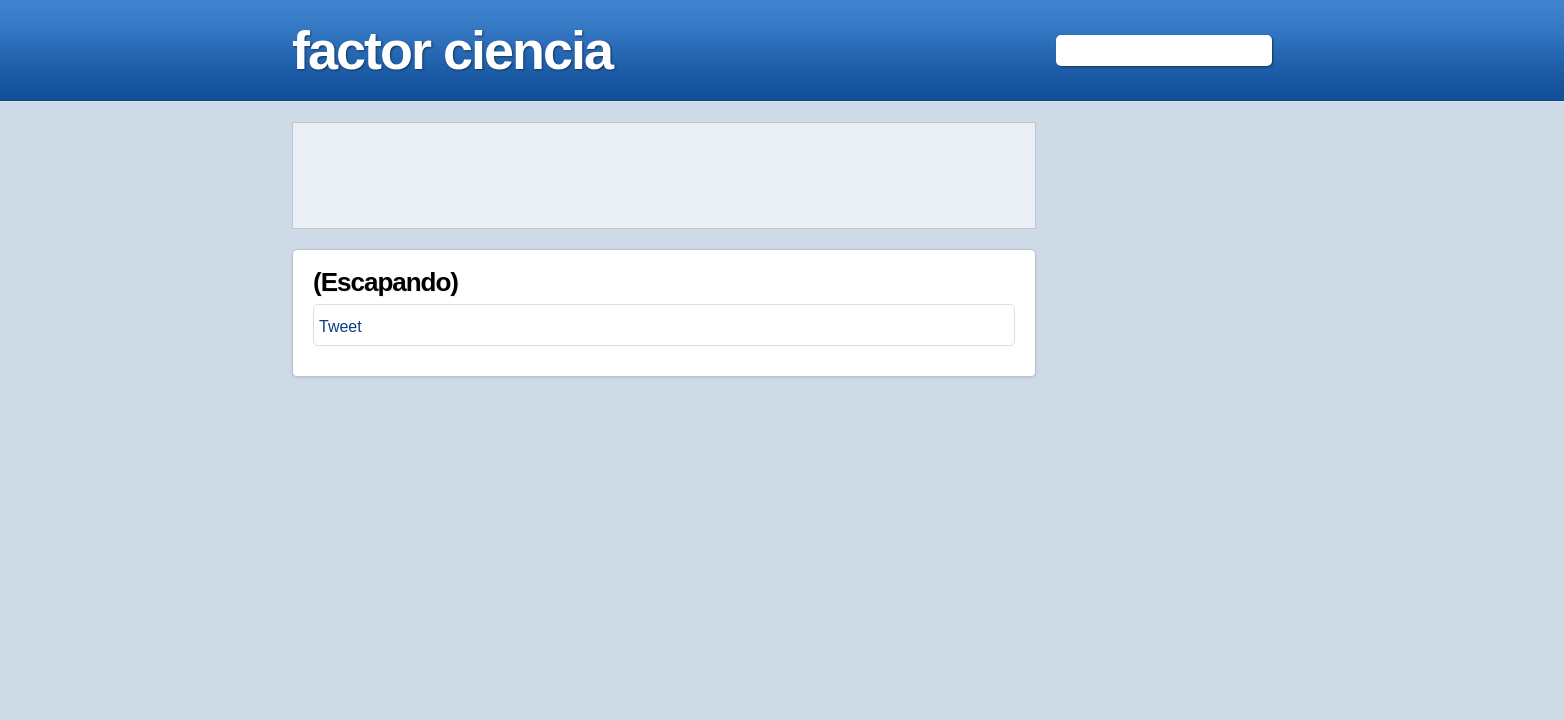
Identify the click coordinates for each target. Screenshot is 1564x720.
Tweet (340, 326)
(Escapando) (385, 282)
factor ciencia (452, 50)
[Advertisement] (664, 176)
